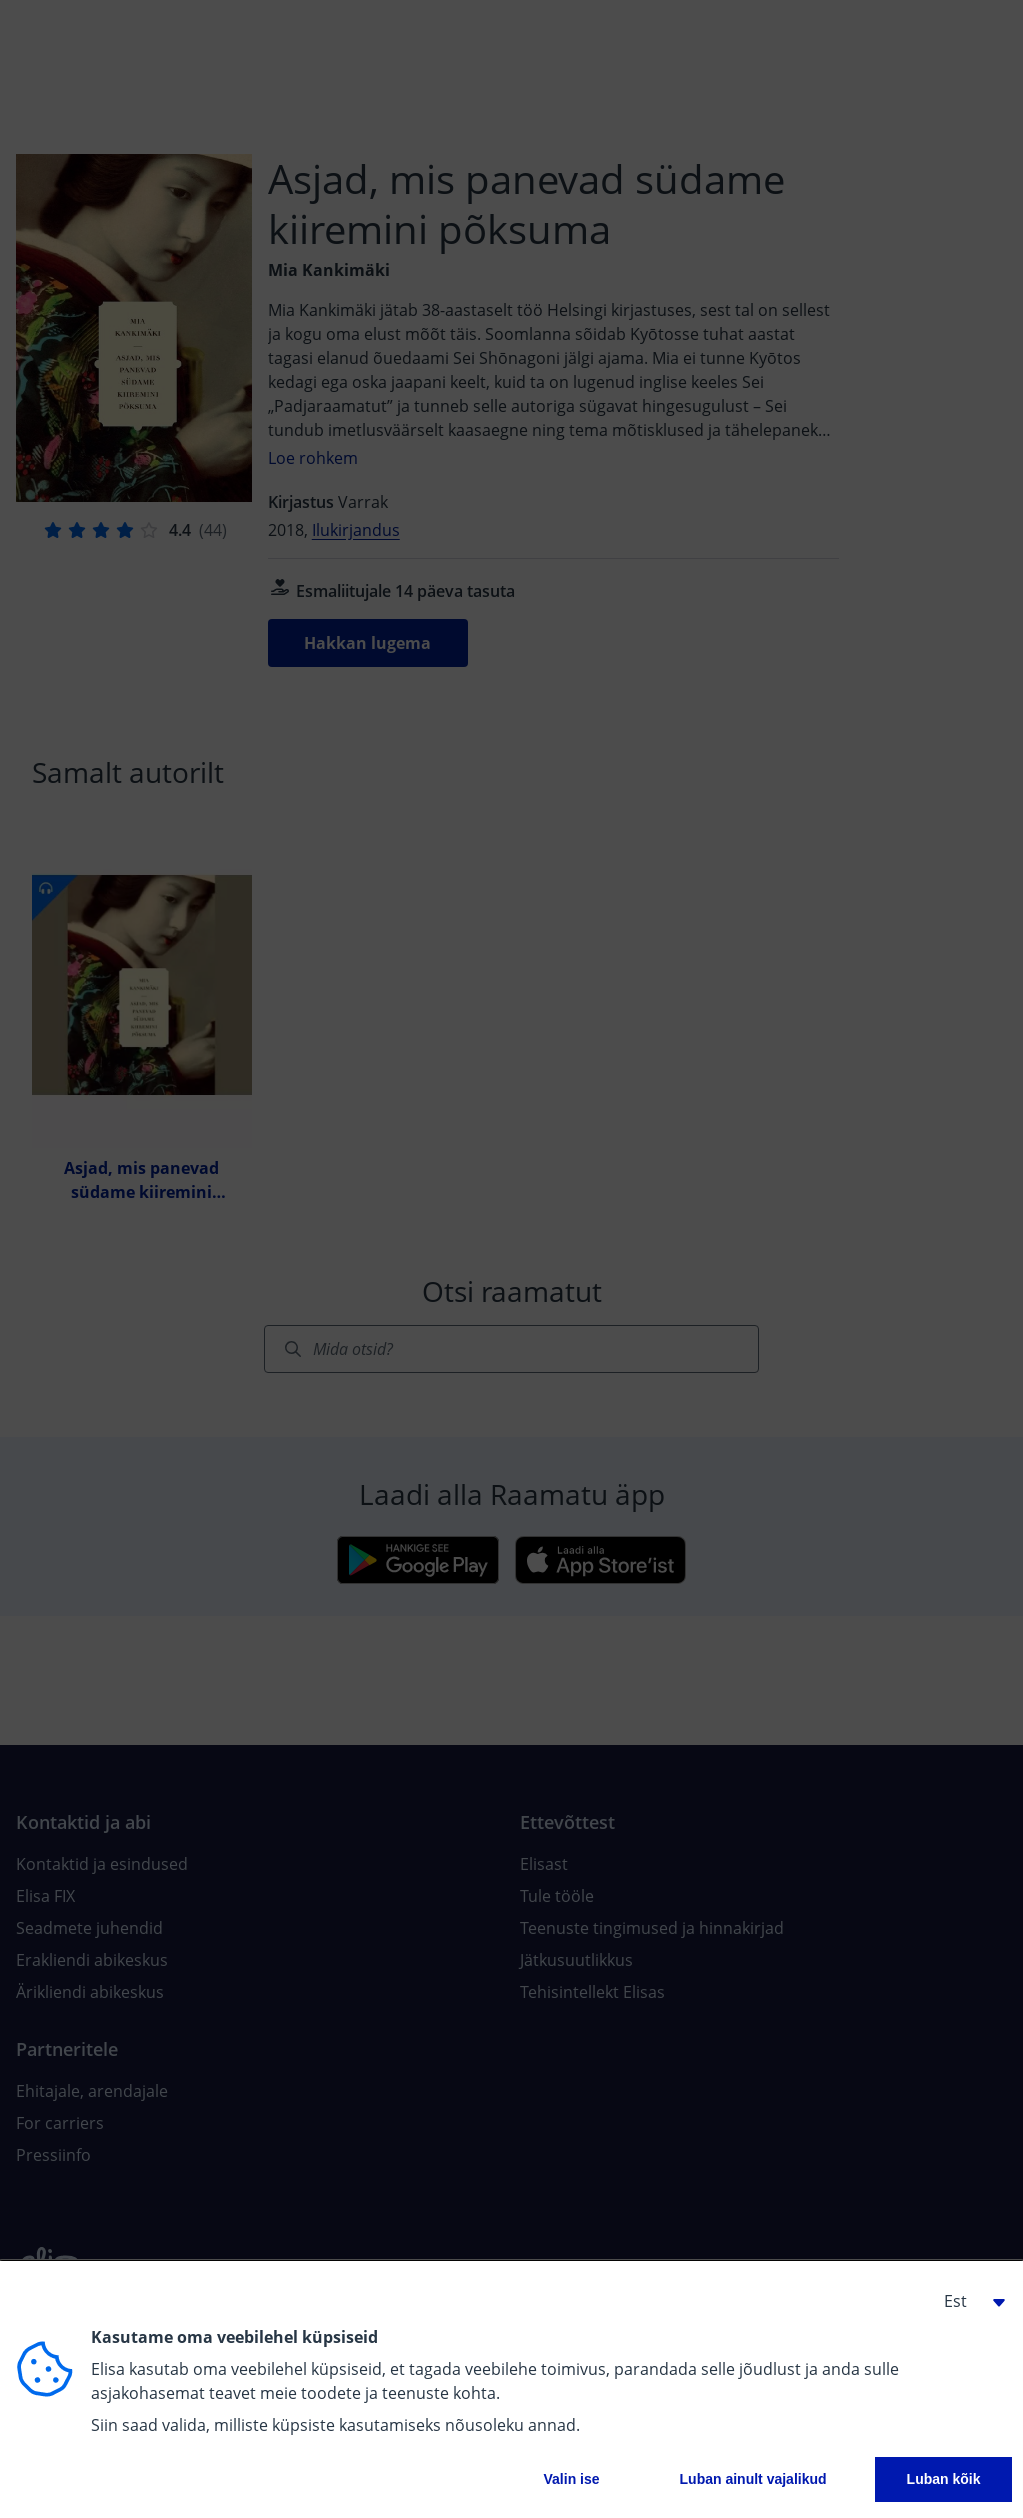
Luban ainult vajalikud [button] (753, 2479)
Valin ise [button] (572, 2479)
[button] (967, 2301)
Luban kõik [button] (944, 2479)
